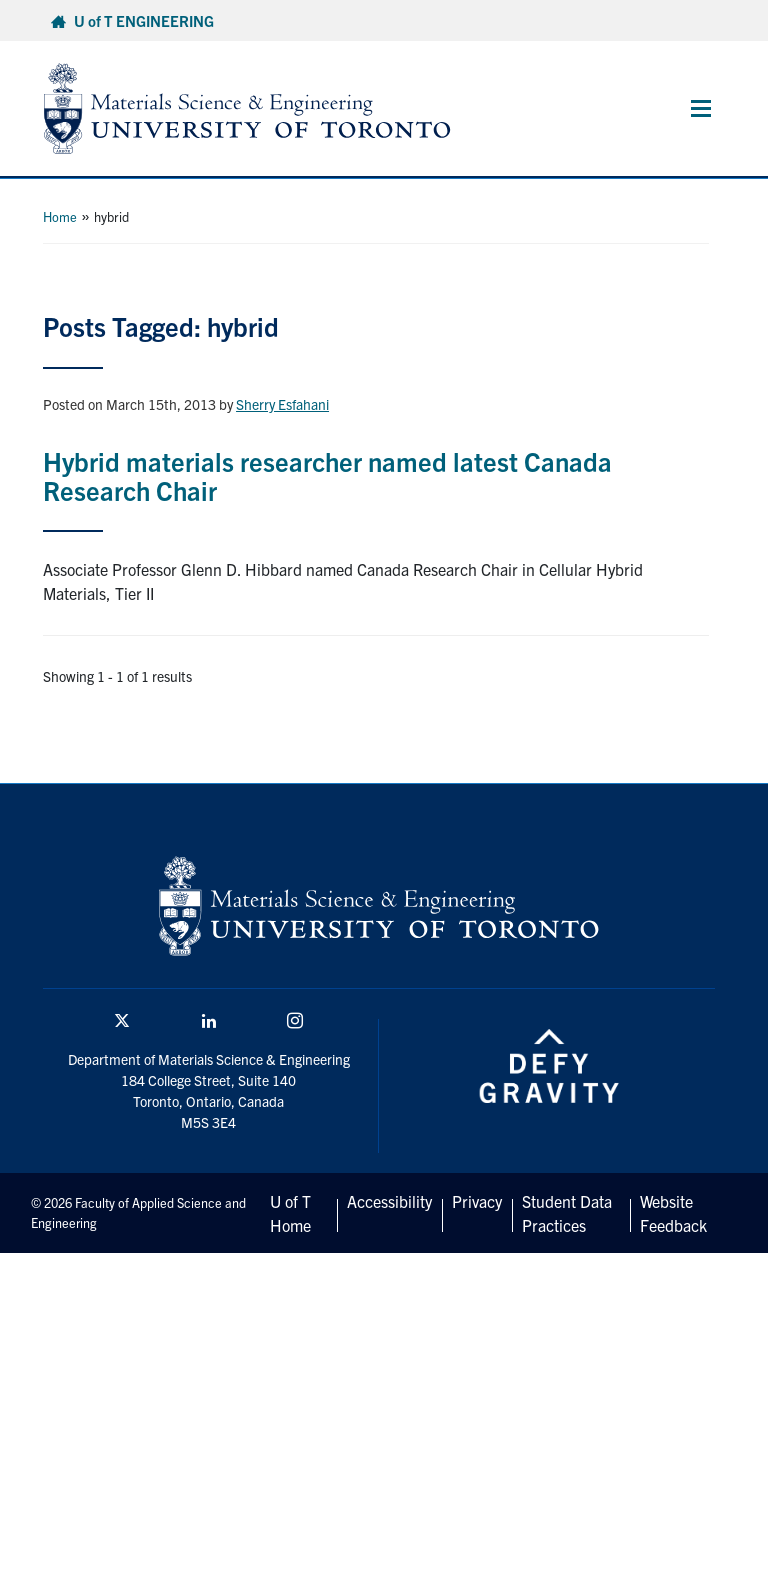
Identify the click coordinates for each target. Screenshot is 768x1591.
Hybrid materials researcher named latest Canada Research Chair (327, 475)
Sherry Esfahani (282, 404)
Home (60, 216)
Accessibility (389, 1201)
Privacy (477, 1201)
